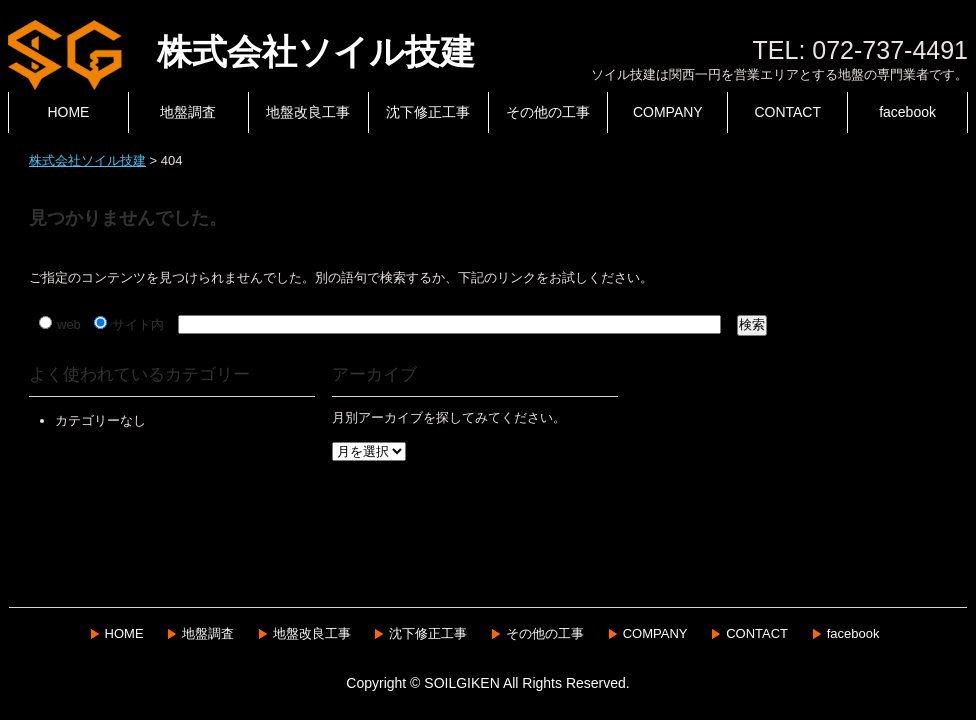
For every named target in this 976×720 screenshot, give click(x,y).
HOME (68, 112)
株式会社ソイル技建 (241, 51)
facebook (907, 112)
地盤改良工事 (308, 112)
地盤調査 (188, 112)
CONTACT (787, 112)
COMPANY (668, 112)
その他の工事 (548, 112)
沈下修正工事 (428, 112)
